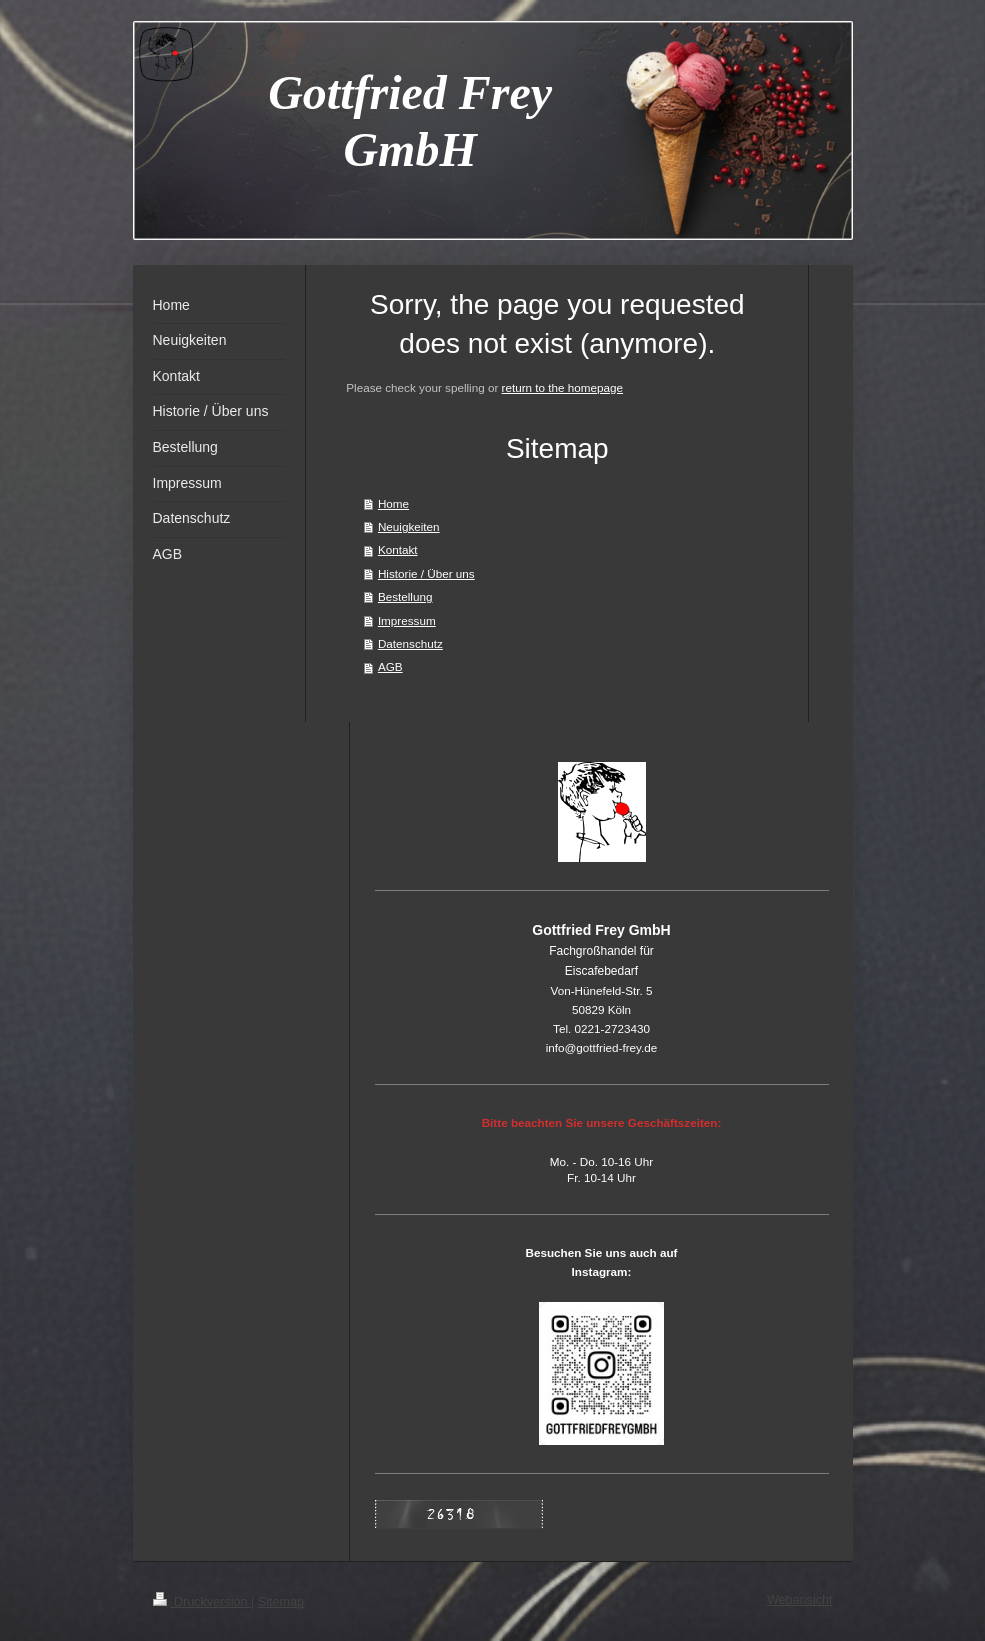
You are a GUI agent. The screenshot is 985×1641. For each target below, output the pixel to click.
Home (393, 503)
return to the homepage (563, 387)
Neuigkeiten (409, 526)
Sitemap (281, 1602)
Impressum (407, 620)
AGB (390, 666)
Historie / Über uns (426, 573)
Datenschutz (410, 643)
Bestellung (405, 596)
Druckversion (202, 1602)
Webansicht (800, 1600)
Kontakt (398, 549)
